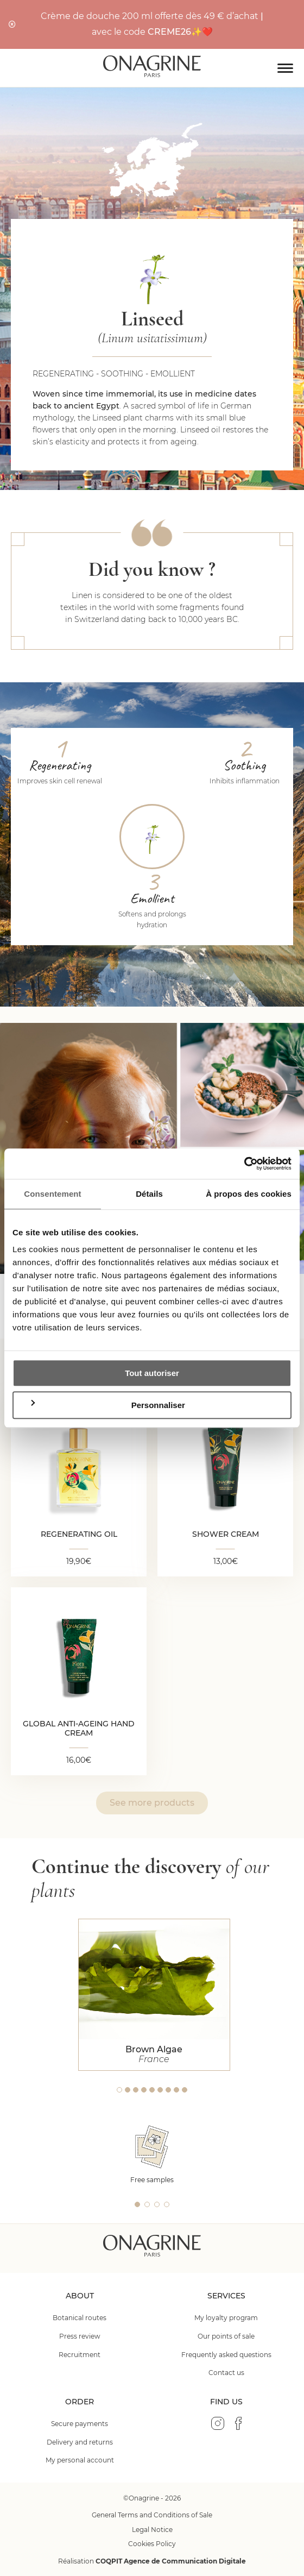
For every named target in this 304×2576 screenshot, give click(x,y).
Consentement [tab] (52, 1193)
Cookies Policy (152, 2544)
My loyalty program (226, 2318)
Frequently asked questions (226, 2355)
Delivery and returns (80, 2442)
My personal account (80, 2460)
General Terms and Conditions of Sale (152, 2515)
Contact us (226, 2372)
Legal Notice (152, 2529)
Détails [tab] (149, 1193)
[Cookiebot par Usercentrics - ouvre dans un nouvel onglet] (244, 1164)
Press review (79, 2336)
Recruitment (79, 2355)
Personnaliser (107, 1404)
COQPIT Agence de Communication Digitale (171, 2561)
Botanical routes (79, 2318)
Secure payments (79, 2424)
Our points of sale (226, 2336)
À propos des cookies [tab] (249, 1193)
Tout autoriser (152, 1373)
